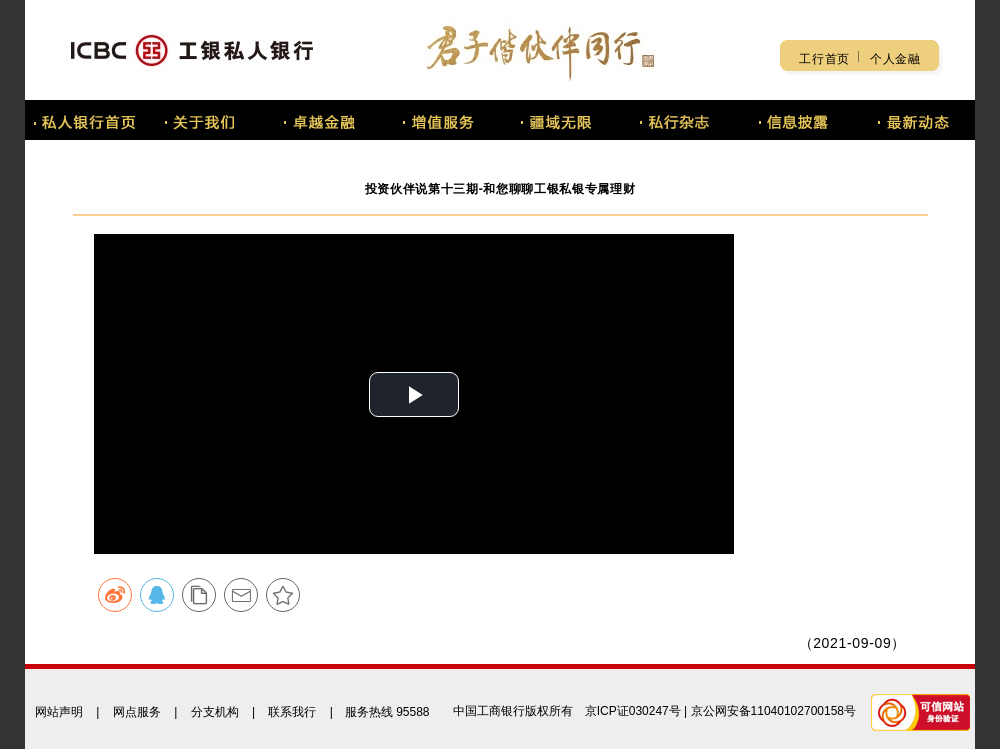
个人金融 (895, 59)
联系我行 (292, 712)
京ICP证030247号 (633, 711)
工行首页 (824, 59)
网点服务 (137, 712)
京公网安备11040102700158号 (773, 711)
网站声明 (59, 712)
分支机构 (215, 712)
